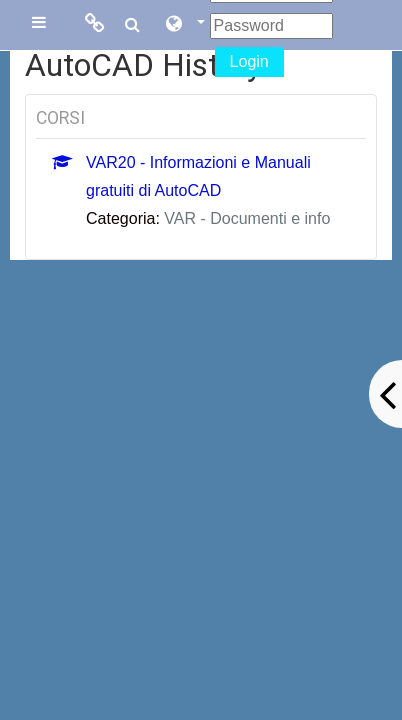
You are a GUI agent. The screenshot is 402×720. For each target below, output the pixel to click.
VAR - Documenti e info (247, 218)
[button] (184, 25)
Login (249, 61)
